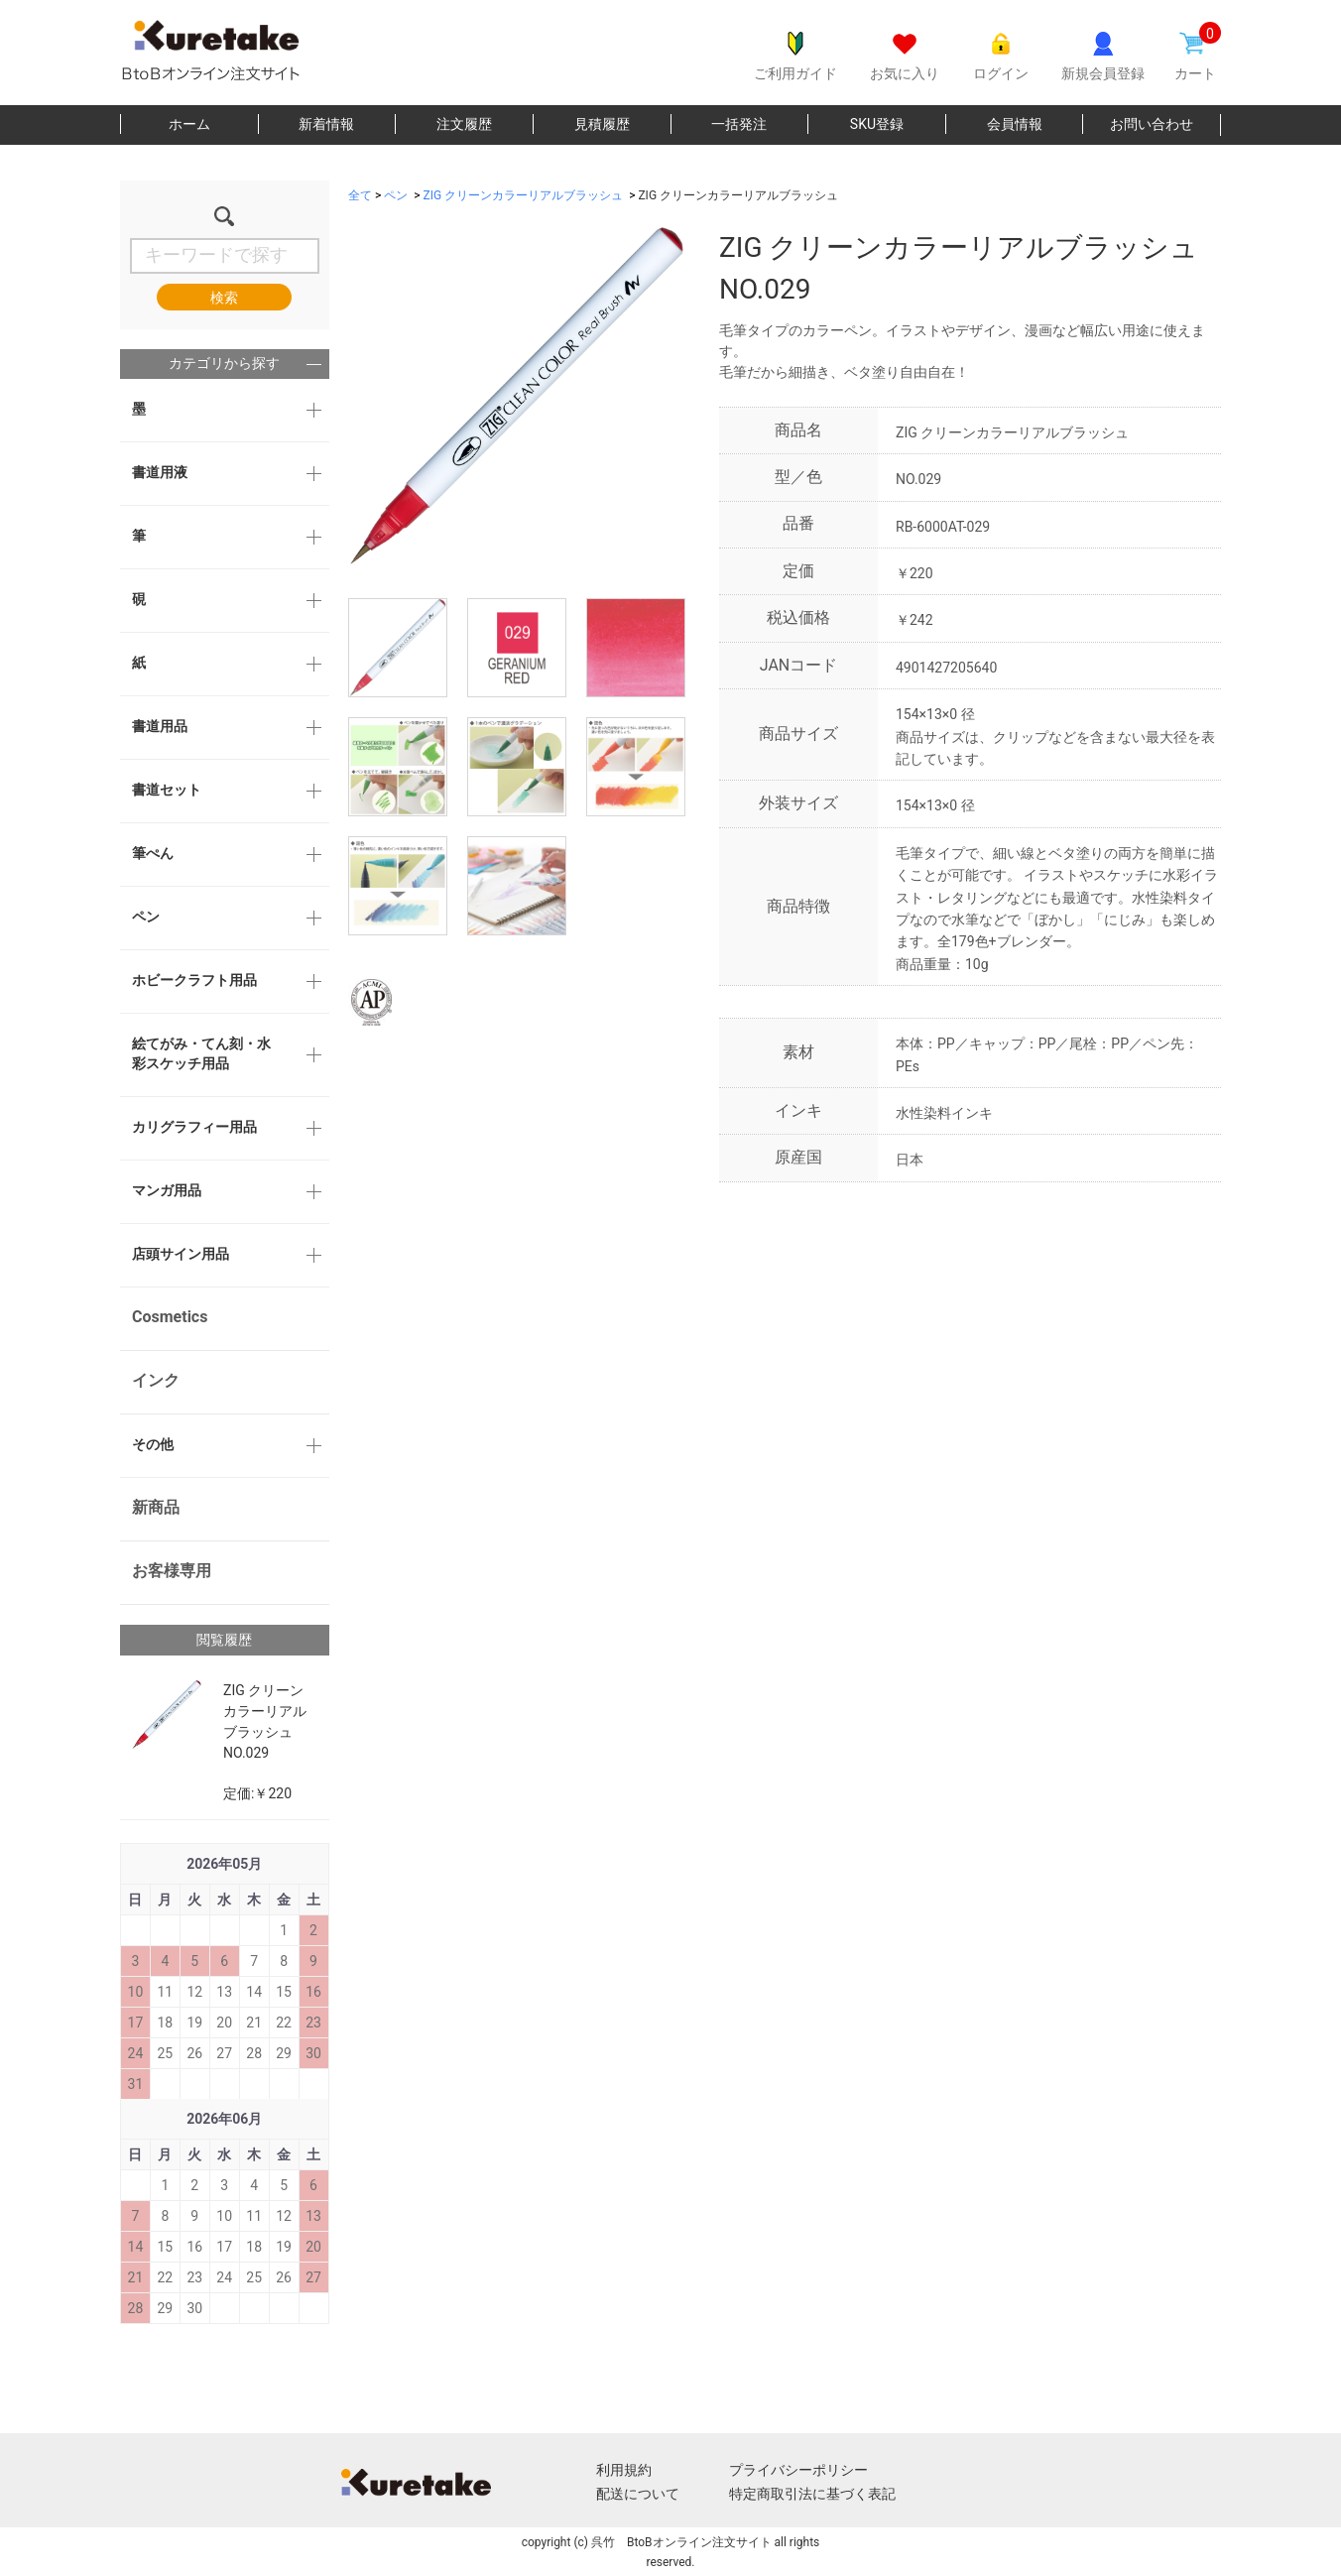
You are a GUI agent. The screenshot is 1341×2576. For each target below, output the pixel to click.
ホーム (189, 124)
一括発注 (739, 124)
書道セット (166, 789)
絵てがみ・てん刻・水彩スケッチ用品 (201, 1053)
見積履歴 (602, 124)
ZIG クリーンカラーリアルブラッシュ (524, 195)
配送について (637, 2494)
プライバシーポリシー (798, 2470)
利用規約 (624, 2470)
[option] (516, 395)
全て (360, 195)
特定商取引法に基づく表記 (812, 2494)
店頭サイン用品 (180, 1254)
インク (156, 1380)
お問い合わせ (1151, 124)
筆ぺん (153, 853)
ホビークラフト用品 (194, 980)
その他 (153, 1444)
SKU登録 (877, 124)
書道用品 (159, 726)
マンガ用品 (166, 1190)
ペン (146, 916)
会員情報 (1014, 124)
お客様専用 (171, 1570)
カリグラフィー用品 (194, 1127)
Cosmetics (169, 1316)
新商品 (156, 1507)
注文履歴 (464, 124)
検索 (224, 298)
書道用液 (159, 472)
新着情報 (326, 124)
